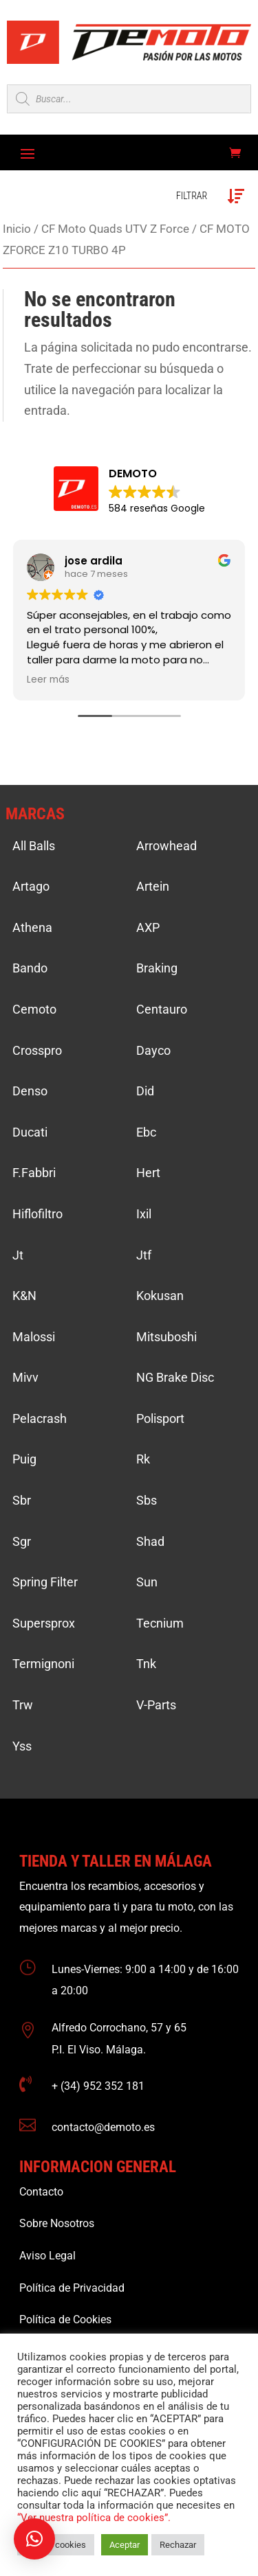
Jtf (143, 1255)
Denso (29, 1091)
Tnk (146, 1663)
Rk (143, 1459)
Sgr (21, 1541)
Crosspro (37, 1050)
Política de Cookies (65, 2319)
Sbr (21, 1500)
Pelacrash (39, 1418)
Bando (29, 968)
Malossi (33, 1337)
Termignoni (43, 1663)
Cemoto (34, 1009)
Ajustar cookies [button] (55, 2545)
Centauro (161, 1009)
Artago (31, 886)
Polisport (160, 1418)
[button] (34, 2539)
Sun (147, 1582)
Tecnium (160, 1623)
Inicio (17, 229)
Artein (152, 886)
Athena (32, 927)
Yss (22, 1746)
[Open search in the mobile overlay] (129, 99)
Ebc (146, 1132)
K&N (24, 1295)
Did (145, 1091)
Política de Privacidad (72, 2287)
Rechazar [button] (178, 2545)
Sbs (146, 1500)
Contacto (41, 2191)
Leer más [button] (48, 680)
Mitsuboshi (166, 1337)
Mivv (25, 1377)
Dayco (153, 1050)
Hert (148, 1172)
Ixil (143, 1214)
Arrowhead (166, 846)
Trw (22, 1705)
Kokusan (160, 1295)
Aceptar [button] (124, 2545)
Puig (24, 1459)
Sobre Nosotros (56, 2223)
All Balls (33, 846)
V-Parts (156, 1705)
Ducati (29, 1132)
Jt (17, 1255)
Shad (150, 1541)
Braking (157, 968)
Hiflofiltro (37, 1214)
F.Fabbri (34, 1172)
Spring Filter (45, 1582)
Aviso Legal (47, 2255)
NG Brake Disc (175, 1377)
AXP (148, 927)
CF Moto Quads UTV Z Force (115, 229)
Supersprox (43, 1623)
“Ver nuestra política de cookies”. (94, 2517)
